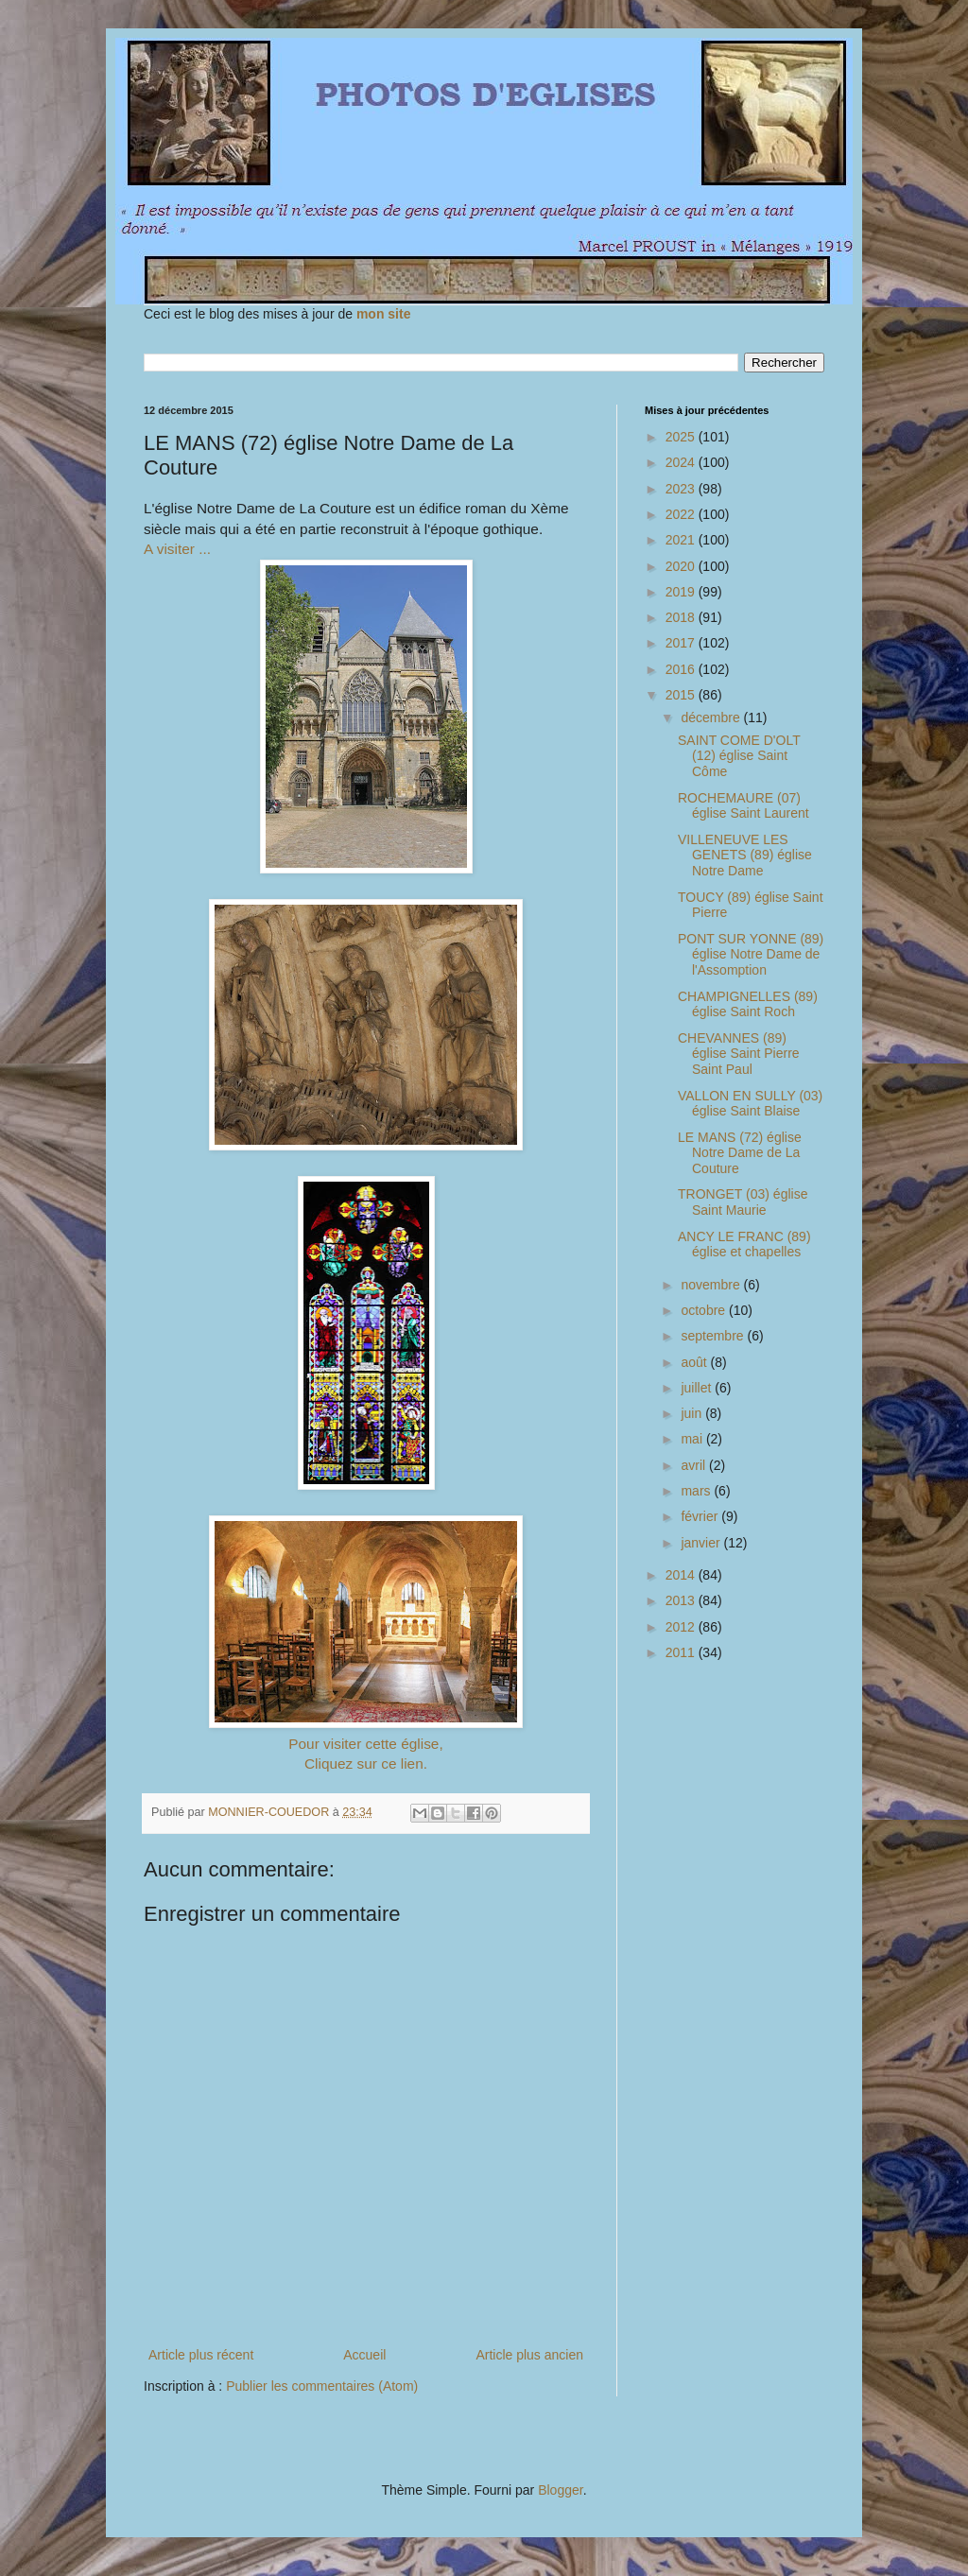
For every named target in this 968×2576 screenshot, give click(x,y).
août (695, 1362)
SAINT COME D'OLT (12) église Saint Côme (739, 756)
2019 (682, 591)
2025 (682, 436)
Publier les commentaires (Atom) (322, 2386)
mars (697, 1490)
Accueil (364, 2354)
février (701, 1516)
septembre (714, 1335)
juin (693, 1413)
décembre (712, 717)
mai (693, 1438)
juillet (698, 1387)
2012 (682, 1626)
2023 (682, 488)
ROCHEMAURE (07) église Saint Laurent (743, 805)
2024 (682, 462)
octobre (705, 1310)
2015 (682, 694)
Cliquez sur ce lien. (365, 1763)
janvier (702, 1542)
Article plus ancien (529, 2354)
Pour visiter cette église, (365, 1744)
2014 (682, 1574)
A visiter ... (177, 549)
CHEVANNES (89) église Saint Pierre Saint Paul (739, 1054)
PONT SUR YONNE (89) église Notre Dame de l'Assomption (750, 954)
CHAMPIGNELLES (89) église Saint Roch (748, 1004)
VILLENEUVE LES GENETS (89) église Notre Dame (745, 855)
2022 (682, 514)
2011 (682, 1652)
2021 (682, 539)
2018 (682, 617)
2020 (682, 566)
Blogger (560, 2490)
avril (695, 1465)
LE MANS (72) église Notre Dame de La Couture (740, 1153)
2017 (682, 642)
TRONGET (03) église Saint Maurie (742, 1202)
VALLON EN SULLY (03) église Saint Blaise (750, 1103)
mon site (383, 313)
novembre (712, 1284)
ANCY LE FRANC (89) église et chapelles (744, 1244)
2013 (682, 1600)
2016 (682, 669)
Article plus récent (200, 2354)
